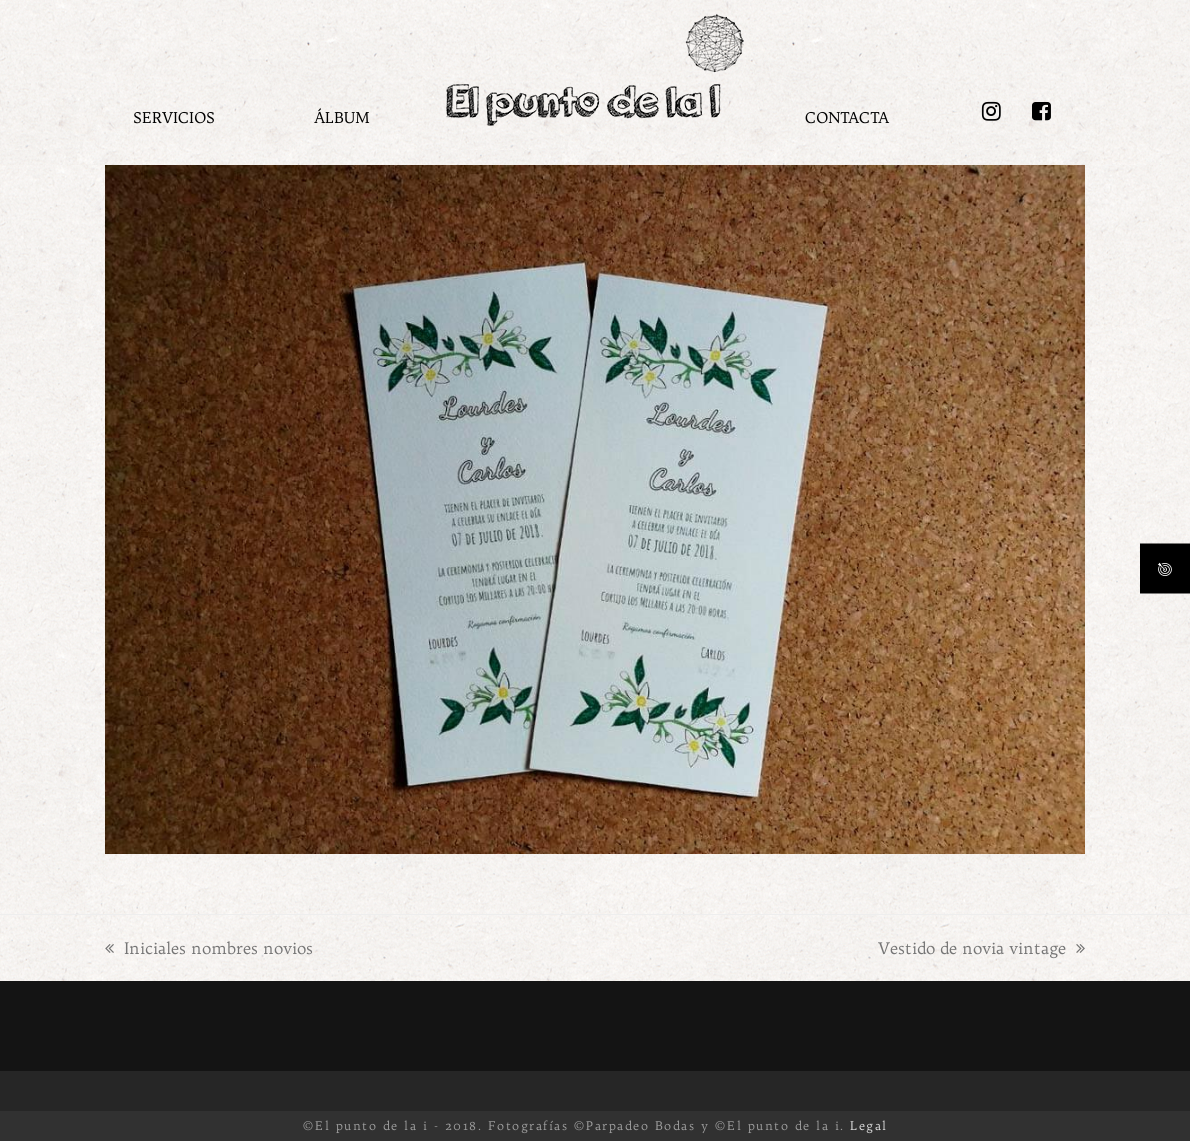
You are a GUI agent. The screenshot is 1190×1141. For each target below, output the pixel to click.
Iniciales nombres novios (209, 948)
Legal (869, 1125)
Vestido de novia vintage (981, 948)
